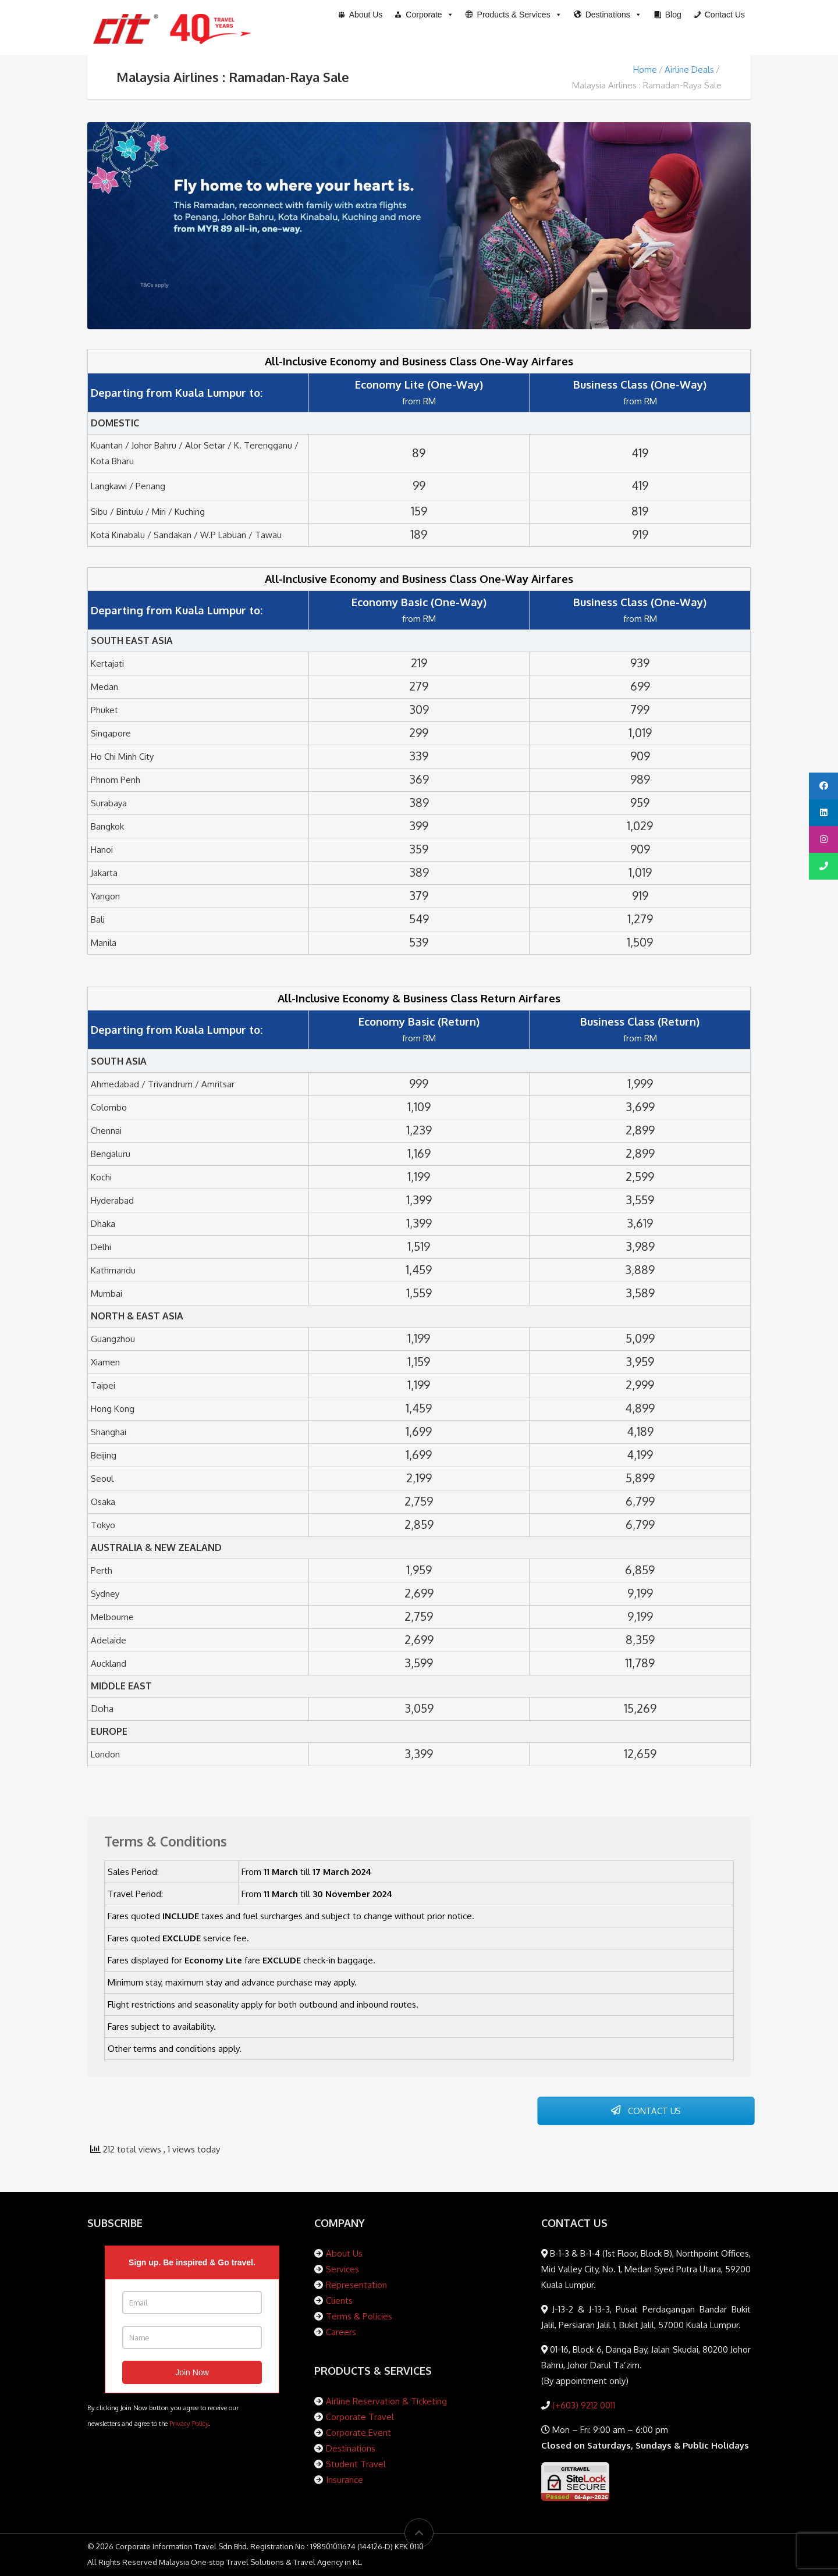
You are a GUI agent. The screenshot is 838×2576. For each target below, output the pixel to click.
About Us (344, 2253)
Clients (339, 2300)
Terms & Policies (359, 2316)
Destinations (350, 2448)
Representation (356, 2284)
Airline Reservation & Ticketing (386, 2401)
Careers (341, 2331)
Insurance (344, 2479)
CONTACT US (645, 2111)
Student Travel (356, 2464)
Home (645, 69)
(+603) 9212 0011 (582, 2405)
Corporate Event (358, 2432)
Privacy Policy (188, 2423)
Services (342, 2269)
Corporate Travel (360, 2416)
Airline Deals (689, 69)
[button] (514, 14)
